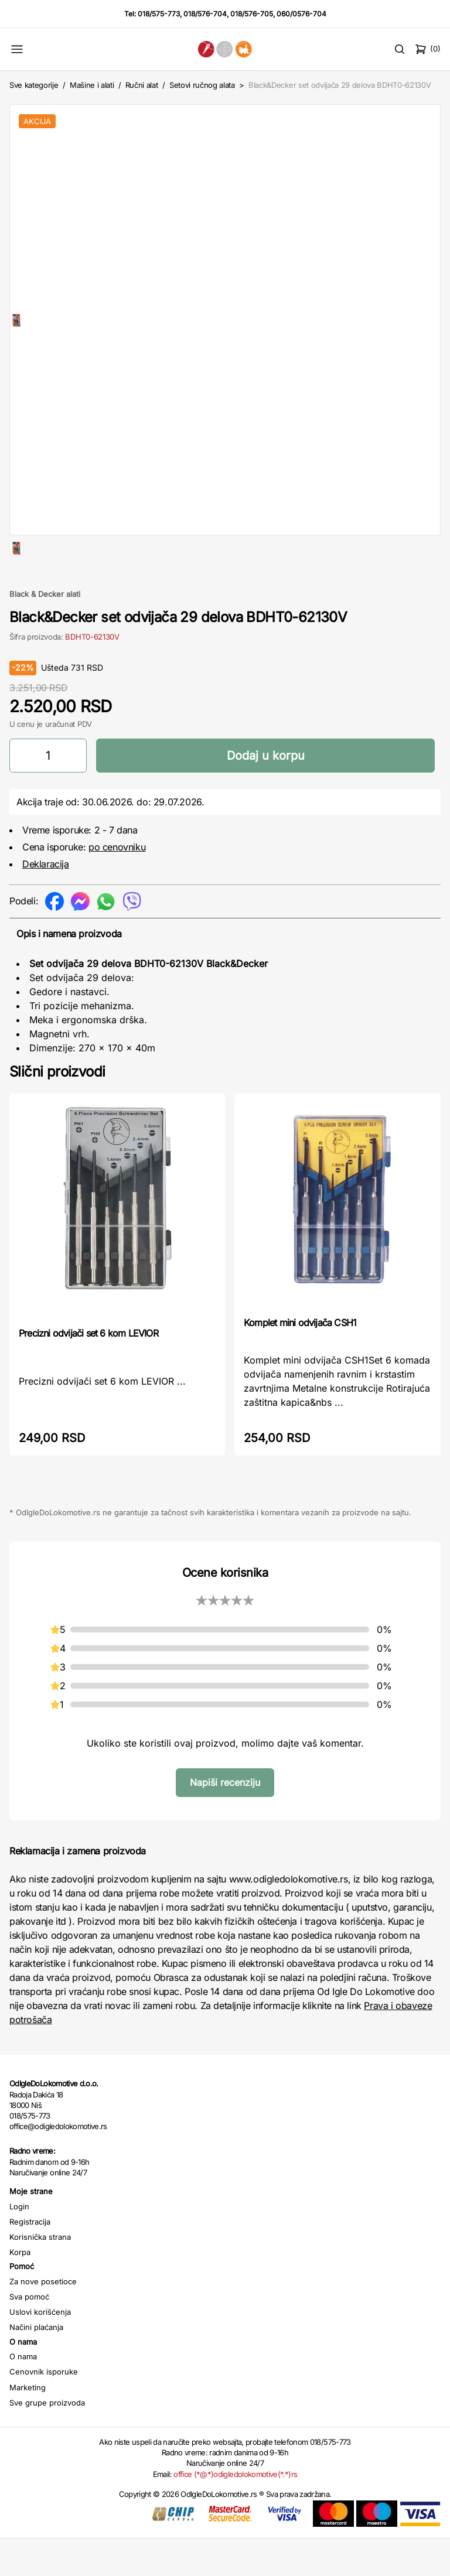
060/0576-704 (301, 13)
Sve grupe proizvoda (47, 2440)
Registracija (29, 2259)
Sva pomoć (29, 2334)
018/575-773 (159, 13)
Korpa (19, 2289)
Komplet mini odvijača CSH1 (300, 1360)
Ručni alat (141, 85)
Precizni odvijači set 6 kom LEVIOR (88, 1370)
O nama (23, 2394)
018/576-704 (205, 13)
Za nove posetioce (43, 2319)
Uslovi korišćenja (40, 2349)
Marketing (27, 2425)
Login (19, 2244)
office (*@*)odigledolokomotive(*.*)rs (235, 2511)
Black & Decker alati (44, 631)
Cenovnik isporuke (43, 2409)
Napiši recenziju (225, 1820)
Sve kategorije (33, 85)
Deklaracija (45, 901)
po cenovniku (116, 884)
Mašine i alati (92, 85)
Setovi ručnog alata (202, 85)
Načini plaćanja (36, 2364)
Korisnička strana (40, 2274)
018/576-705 (251, 13)
